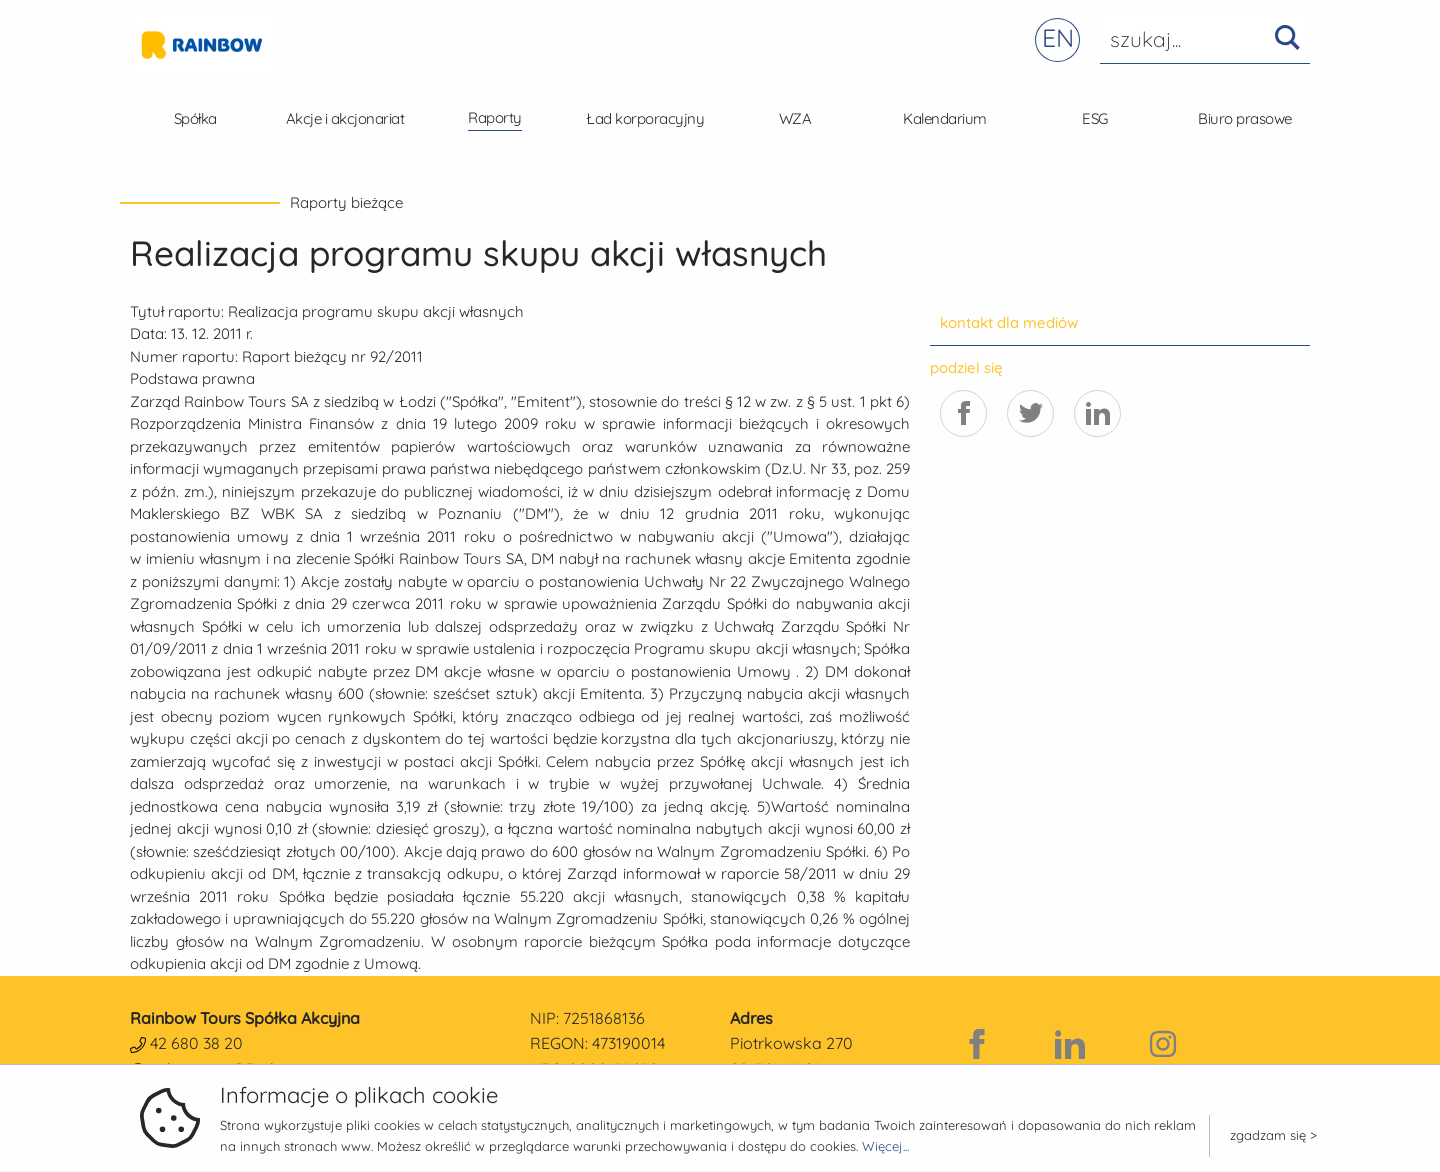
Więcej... (885, 1146)
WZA (795, 118)
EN (1058, 37)
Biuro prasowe (1245, 118)
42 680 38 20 (196, 1043)
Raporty (495, 117)
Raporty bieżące (346, 202)
